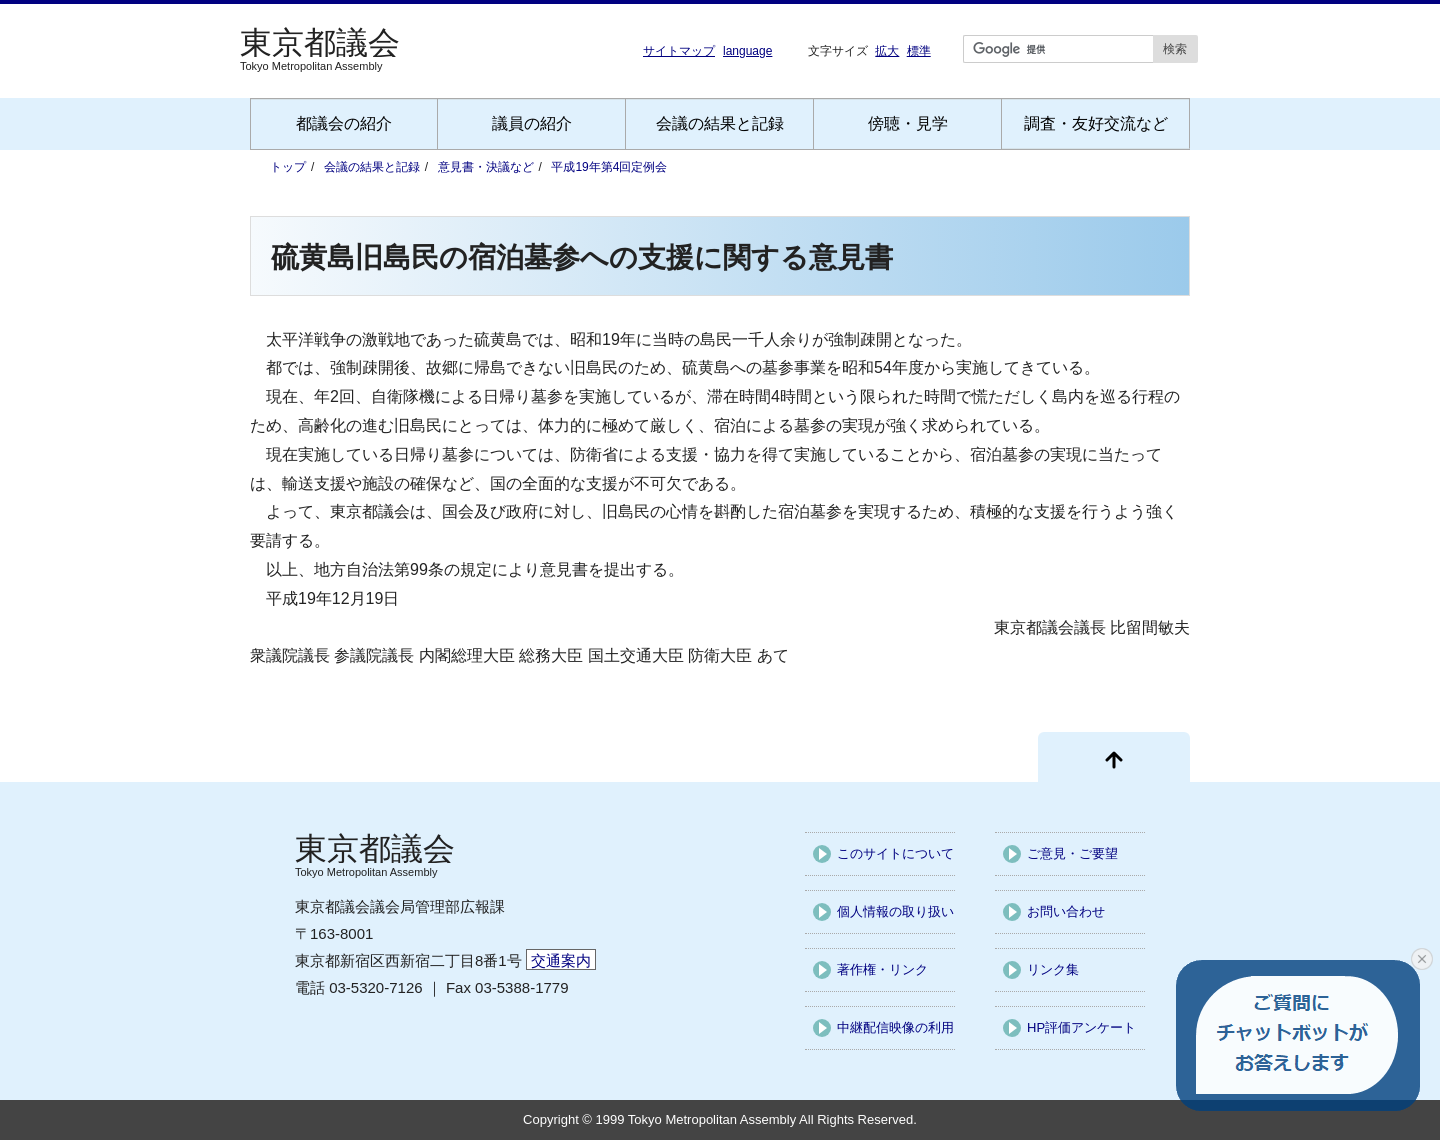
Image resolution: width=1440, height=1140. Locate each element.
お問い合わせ (1066, 911)
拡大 (887, 50)
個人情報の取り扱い (895, 911)
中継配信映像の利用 (895, 1027)
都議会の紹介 (344, 123)
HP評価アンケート (1081, 1027)
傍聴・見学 (908, 123)
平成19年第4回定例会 (609, 167)
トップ (288, 167)
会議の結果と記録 (720, 123)
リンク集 (1053, 969)
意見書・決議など (486, 167)
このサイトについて (895, 853)
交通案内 (561, 960)
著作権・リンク (882, 969)
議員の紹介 (532, 123)
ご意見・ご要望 (1072, 853)
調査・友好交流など (1096, 123)
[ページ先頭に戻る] (1114, 757)
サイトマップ (679, 51)
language (747, 51)
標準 (919, 50)
